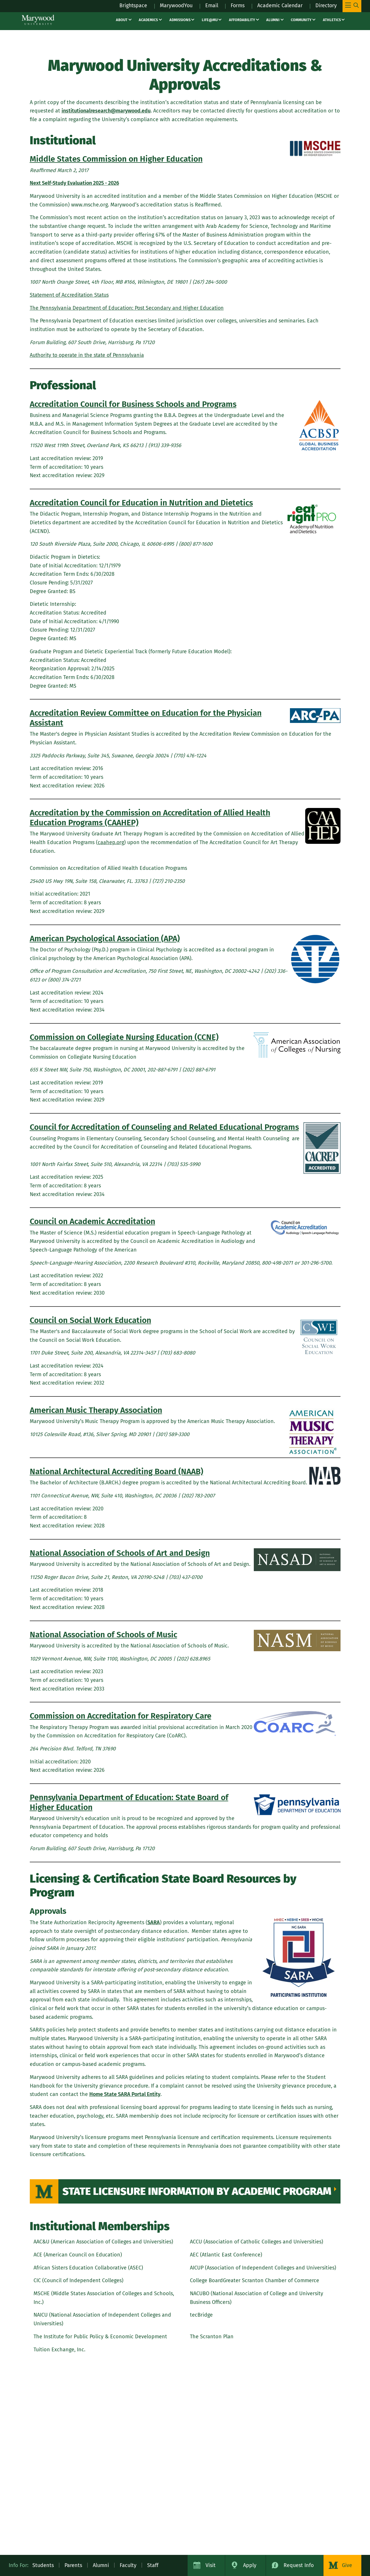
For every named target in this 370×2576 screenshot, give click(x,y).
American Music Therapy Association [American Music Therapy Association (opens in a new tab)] (96, 1410)
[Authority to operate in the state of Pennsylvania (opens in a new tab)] (88, 355)
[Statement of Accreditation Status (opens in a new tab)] (70, 295)
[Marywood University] (38, 20)
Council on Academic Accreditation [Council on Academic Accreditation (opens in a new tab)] (92, 1221)
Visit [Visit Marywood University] (211, 2565)
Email (210, 5)
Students (43, 2565)
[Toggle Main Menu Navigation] (352, 6)
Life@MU (210, 20)
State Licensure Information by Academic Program (197, 2191)
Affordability (242, 20)
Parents (73, 2565)
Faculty (128, 2565)
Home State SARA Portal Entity (125, 2094)
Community (301, 20)
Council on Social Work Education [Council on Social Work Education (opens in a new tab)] (90, 1320)
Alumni (273, 20)
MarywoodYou (174, 5)
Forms (237, 5)
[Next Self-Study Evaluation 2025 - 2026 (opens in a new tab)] (75, 183)
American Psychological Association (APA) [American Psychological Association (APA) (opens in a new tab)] (105, 938)
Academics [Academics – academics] (148, 20)
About (121, 20)
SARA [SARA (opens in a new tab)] (153, 1922)
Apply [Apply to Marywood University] (249, 2565)
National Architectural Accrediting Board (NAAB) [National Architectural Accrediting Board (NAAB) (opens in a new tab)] (116, 1471)
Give (347, 2565)
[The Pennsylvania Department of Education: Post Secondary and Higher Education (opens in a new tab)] (128, 308)
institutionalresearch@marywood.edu (106, 111)
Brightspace (131, 5)
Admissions (179, 20)
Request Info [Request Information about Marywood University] (299, 2565)
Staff (152, 2565)
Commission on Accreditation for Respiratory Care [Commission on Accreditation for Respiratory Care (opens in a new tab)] (120, 1716)
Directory (326, 5)
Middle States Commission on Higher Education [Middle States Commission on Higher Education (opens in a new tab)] (116, 159)
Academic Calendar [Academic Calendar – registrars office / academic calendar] (279, 5)
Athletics (332, 20)
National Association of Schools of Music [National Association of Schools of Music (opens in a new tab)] (103, 1634)
